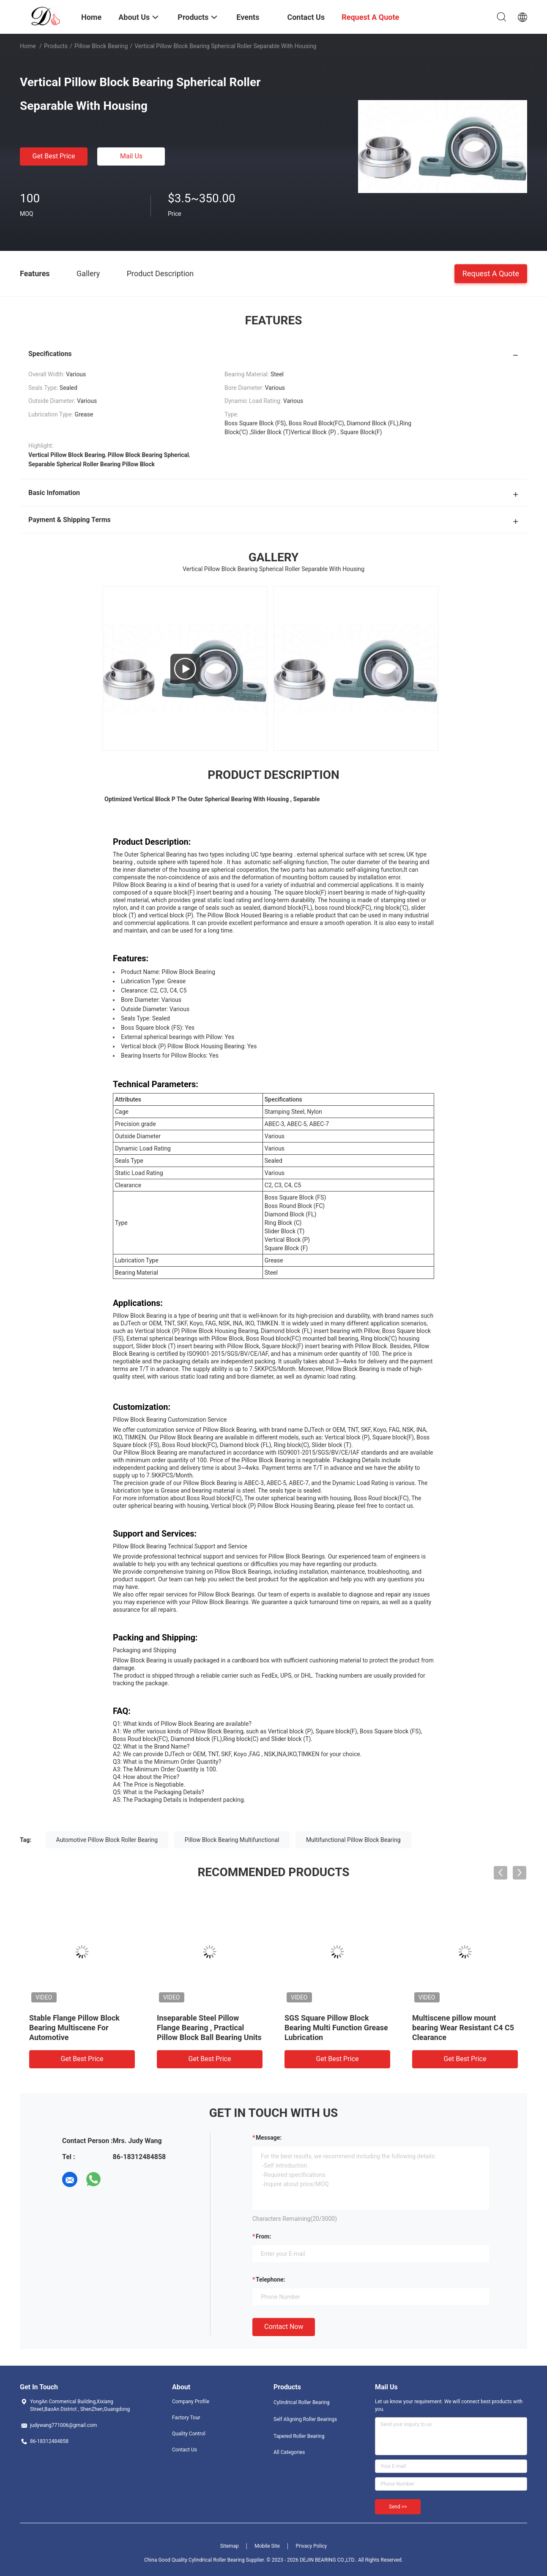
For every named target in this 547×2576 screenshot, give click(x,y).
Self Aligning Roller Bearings (305, 2419)
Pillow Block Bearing (101, 46)
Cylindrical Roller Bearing (302, 2402)
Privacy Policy (311, 2546)
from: (263, 2236)
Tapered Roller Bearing (299, 2436)
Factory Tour (186, 2418)
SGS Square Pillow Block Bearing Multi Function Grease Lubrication (336, 2027)
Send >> (398, 2507)
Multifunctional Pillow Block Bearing (353, 1839)
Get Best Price (54, 156)
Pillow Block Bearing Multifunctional (232, 1839)
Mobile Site (267, 2546)
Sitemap (229, 2546)
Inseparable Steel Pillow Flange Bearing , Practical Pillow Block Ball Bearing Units (209, 2027)
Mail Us (131, 156)
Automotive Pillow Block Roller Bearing (107, 1839)
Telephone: (270, 2279)
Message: (269, 2137)
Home (28, 46)
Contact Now (283, 2327)
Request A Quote (490, 273)
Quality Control (188, 2434)
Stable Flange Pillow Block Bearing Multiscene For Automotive (74, 2027)
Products (56, 46)
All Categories (289, 2452)
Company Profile (190, 2402)
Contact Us (184, 2450)
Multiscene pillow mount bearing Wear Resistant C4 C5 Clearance (463, 2027)
